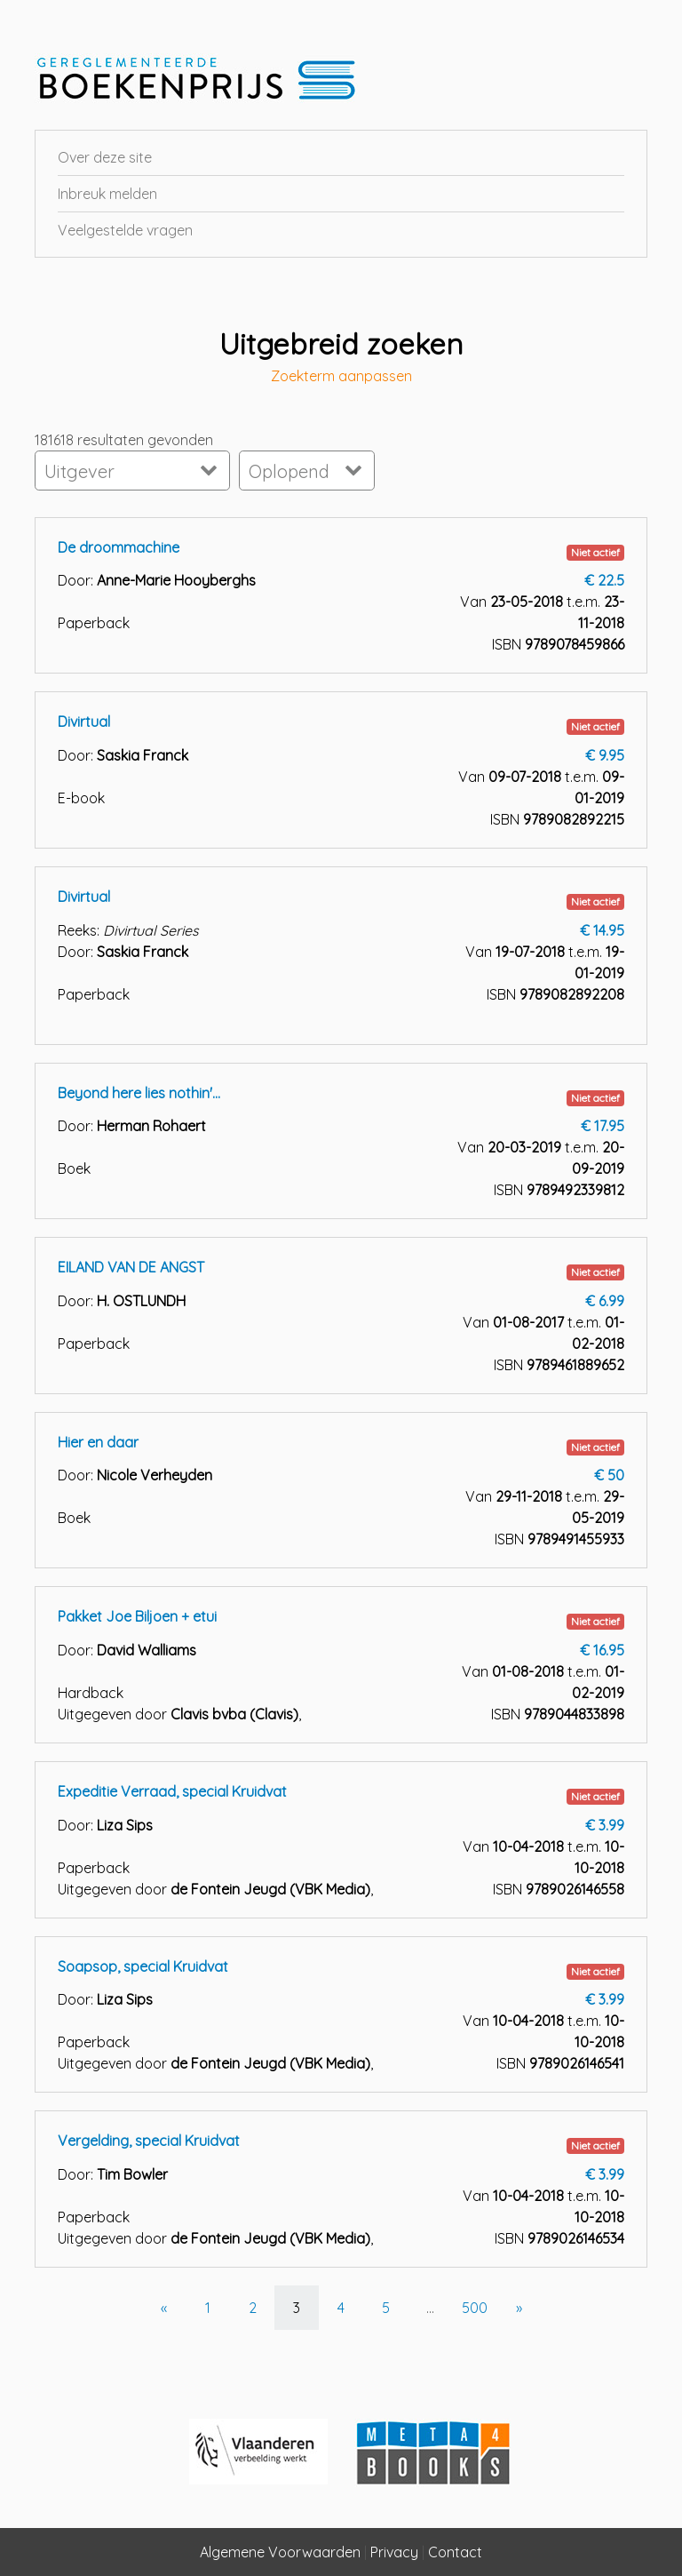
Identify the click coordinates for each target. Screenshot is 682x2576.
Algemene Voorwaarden (280, 2552)
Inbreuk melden (107, 194)
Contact (455, 2552)
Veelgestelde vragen (125, 230)
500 (475, 2308)
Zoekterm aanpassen (341, 377)
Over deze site (105, 157)
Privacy (394, 2552)
